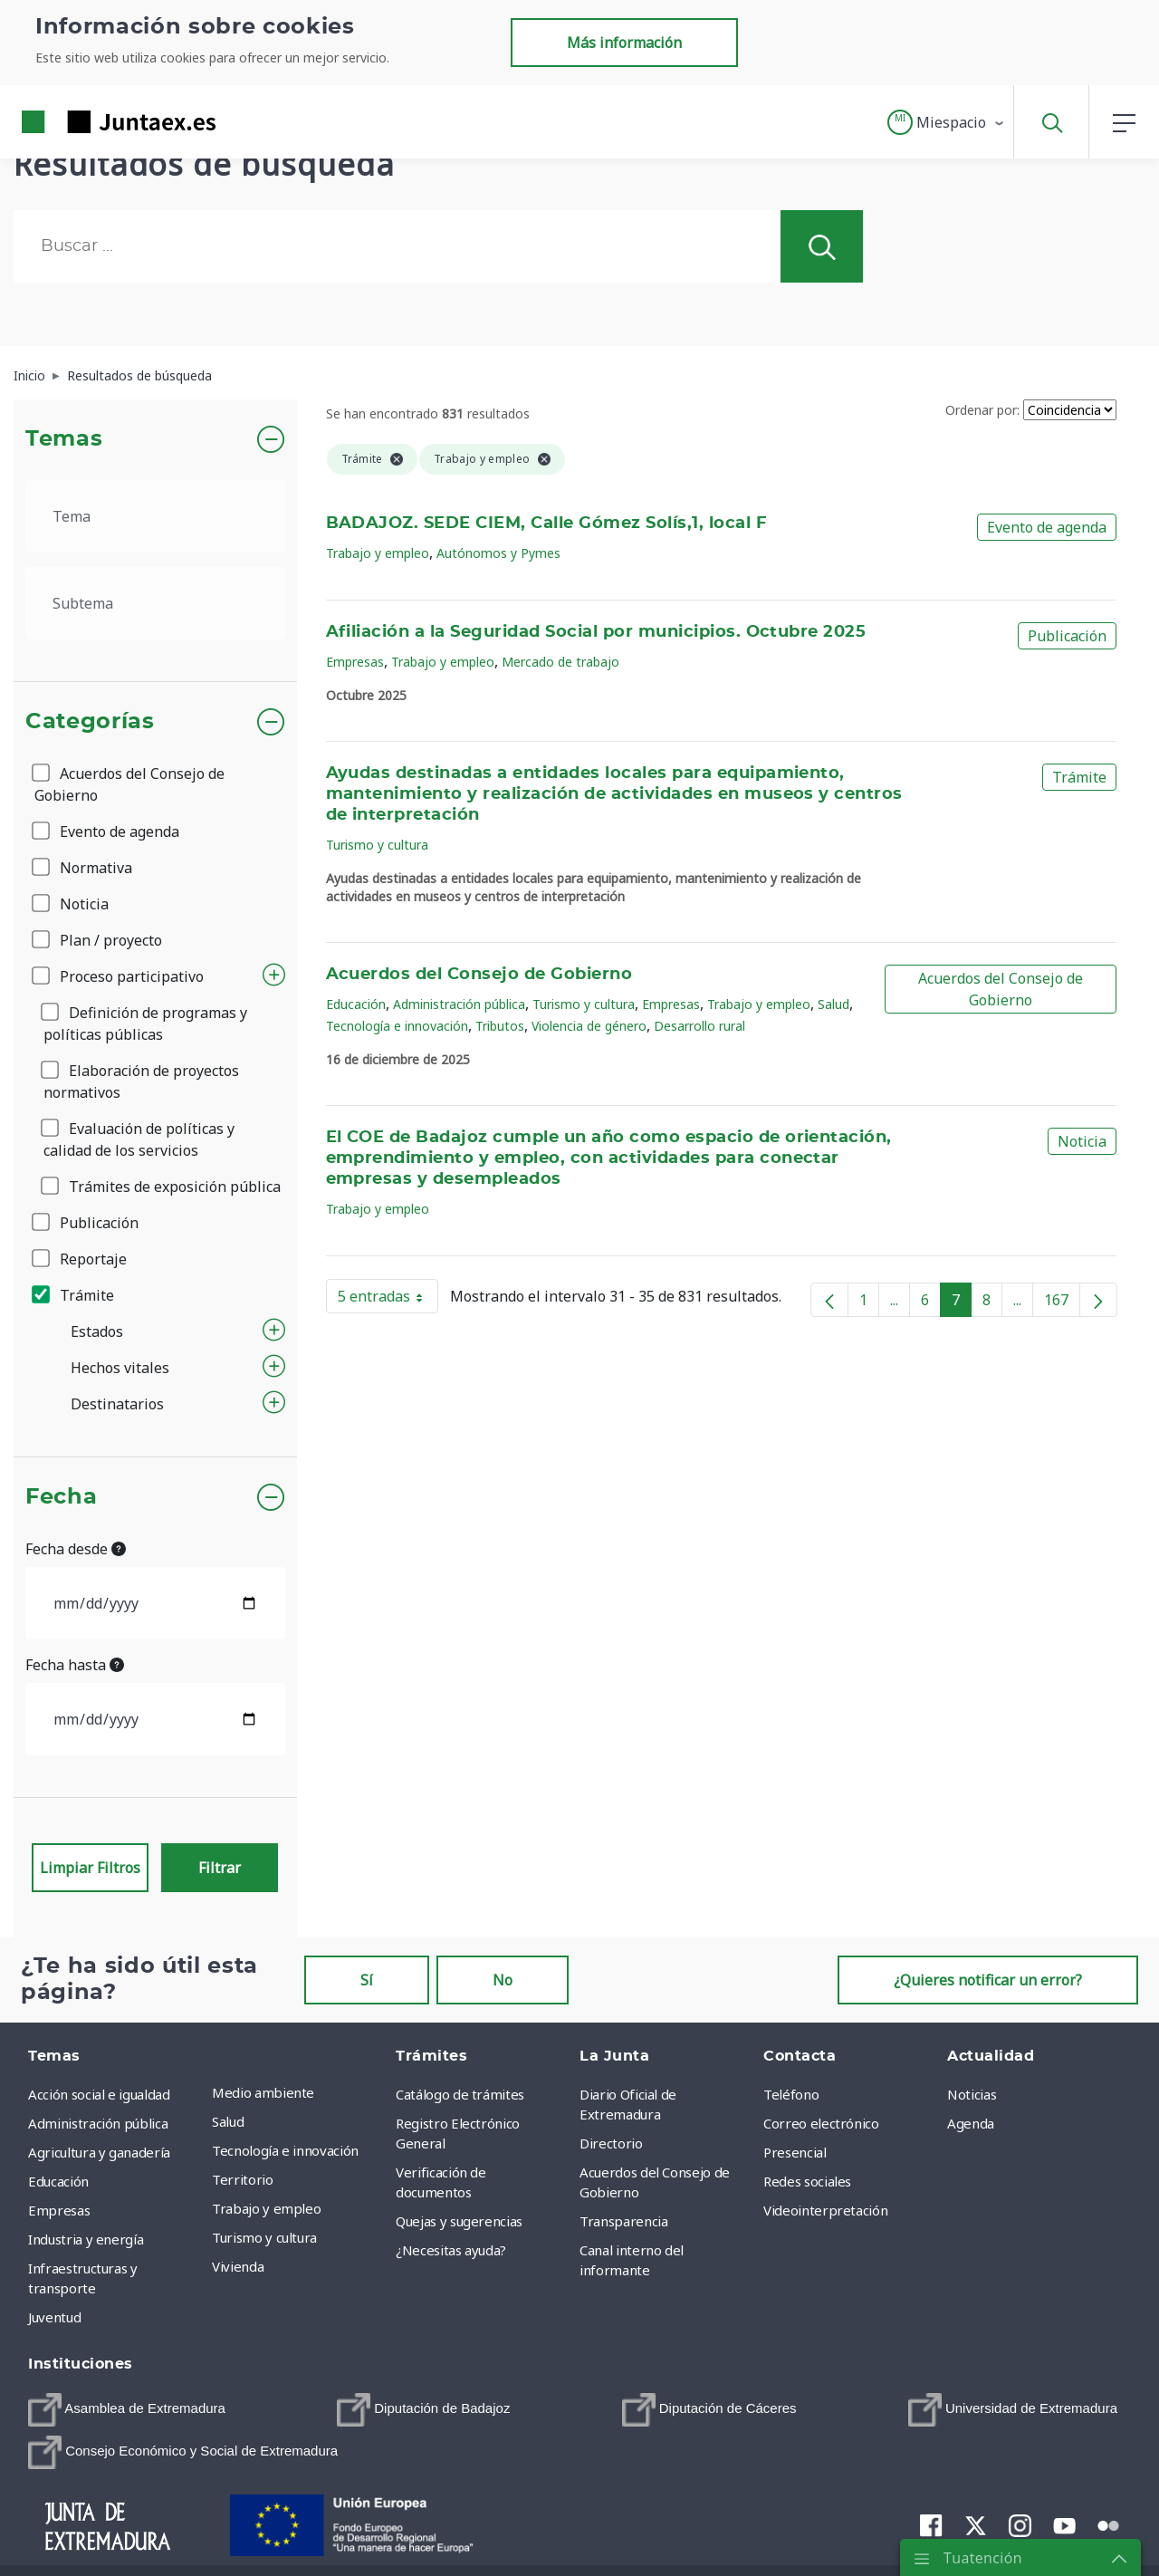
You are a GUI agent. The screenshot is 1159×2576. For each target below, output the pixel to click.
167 (1062, 1303)
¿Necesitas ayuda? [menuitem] (451, 2250)
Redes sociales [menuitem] (807, 2181)
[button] (946, 122)
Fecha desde (75, 1549)
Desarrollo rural (699, 1025)
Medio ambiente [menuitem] (263, 2092)
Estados (97, 1331)
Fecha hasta (74, 1665)
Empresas (355, 661)
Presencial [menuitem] (795, 2152)
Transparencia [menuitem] (623, 2221)
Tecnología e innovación (397, 1025)
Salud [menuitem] (228, 2121)
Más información (624, 43)
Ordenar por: (982, 409)
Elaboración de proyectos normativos (141, 1081)
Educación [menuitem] (58, 2181)
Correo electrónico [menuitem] (821, 2123)
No (502, 1980)
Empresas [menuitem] (59, 2210)
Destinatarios (117, 1404)
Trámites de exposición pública (162, 1187)
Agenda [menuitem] (970, 2123)
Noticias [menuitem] (971, 2094)
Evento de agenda (106, 831)
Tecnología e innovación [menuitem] (285, 2150)
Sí (366, 1980)
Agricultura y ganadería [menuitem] (99, 2152)
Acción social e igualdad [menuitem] (99, 2094)
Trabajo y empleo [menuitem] (266, 2208)
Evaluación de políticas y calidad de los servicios (139, 1139)
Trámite (74, 1295)
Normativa (83, 868)
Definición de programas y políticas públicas (145, 1023)
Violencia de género (589, 1025)
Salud (833, 1004)
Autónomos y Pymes (498, 553)
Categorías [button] (90, 722)
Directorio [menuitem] (611, 2143)
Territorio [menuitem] (242, 2179)
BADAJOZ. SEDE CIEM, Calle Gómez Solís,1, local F (547, 523)
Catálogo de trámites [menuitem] (460, 2094)
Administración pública (459, 1004)
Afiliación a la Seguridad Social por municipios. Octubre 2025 (596, 632)
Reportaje (80, 1259)
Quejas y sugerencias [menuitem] (459, 2221)
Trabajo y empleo (377, 553)
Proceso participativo (119, 976)
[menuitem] (126, 2410)
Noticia (71, 904)
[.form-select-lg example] (155, 516)
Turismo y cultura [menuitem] (264, 2237)
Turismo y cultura (377, 844)
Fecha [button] (61, 1497)
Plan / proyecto (98, 940)
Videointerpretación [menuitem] (825, 2210)
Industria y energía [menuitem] (85, 2239)
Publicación (86, 1223)
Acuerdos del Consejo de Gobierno (129, 784)
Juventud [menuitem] (54, 2317)
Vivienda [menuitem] (237, 2266)
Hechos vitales (120, 1368)
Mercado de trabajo (560, 661)
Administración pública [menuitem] (98, 2123)
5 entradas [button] (388, 1299)
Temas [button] (63, 439)
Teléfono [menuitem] (791, 2094)
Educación (356, 1004)
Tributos (499, 1025)
